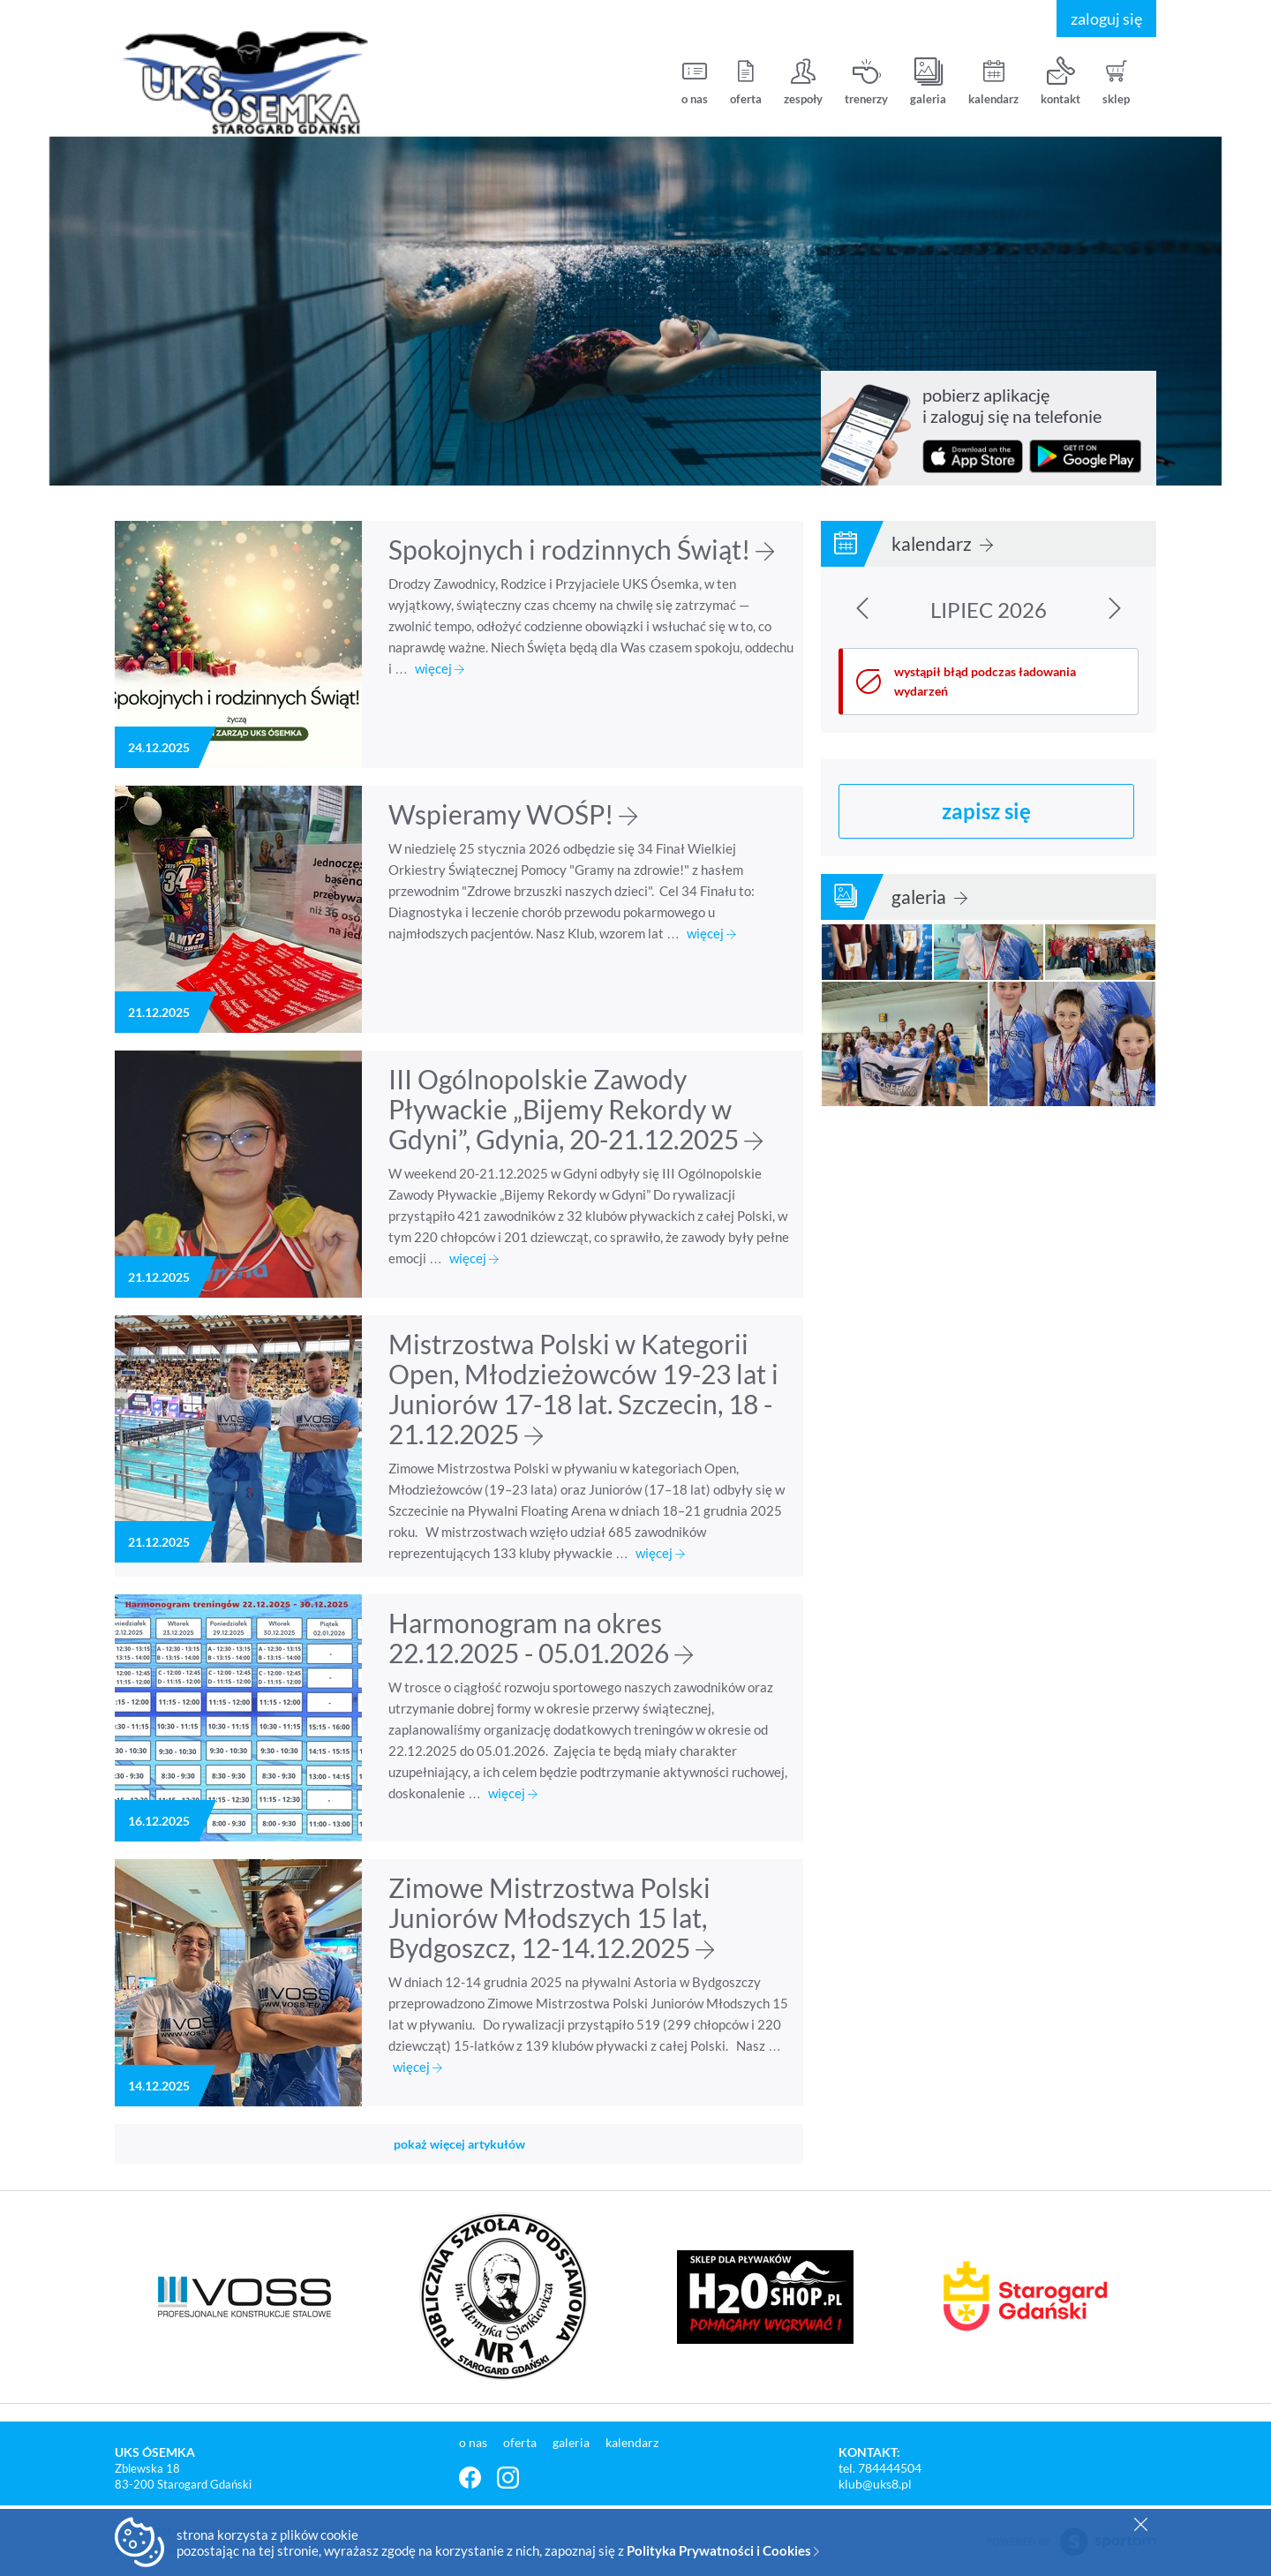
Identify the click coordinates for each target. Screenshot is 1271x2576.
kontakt (1060, 81)
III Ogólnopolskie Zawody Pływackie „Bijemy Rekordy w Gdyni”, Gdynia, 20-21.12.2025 (575, 1109)
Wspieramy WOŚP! (512, 814)
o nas (694, 81)
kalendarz (993, 81)
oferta (746, 81)
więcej (439, 668)
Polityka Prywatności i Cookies (723, 2550)
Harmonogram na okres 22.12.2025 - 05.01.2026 (540, 1637)
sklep (1116, 81)
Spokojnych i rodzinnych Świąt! (581, 549)
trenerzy (866, 81)
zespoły (803, 81)
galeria (928, 81)
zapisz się (986, 811)
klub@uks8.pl (875, 2483)
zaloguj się (1106, 18)
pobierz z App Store (972, 456)
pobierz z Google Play (1085, 456)
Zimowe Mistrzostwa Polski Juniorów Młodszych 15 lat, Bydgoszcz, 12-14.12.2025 (551, 1917)
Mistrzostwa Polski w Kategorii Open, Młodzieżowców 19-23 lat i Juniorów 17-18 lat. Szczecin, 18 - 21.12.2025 (583, 1389)
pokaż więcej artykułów (459, 2143)
